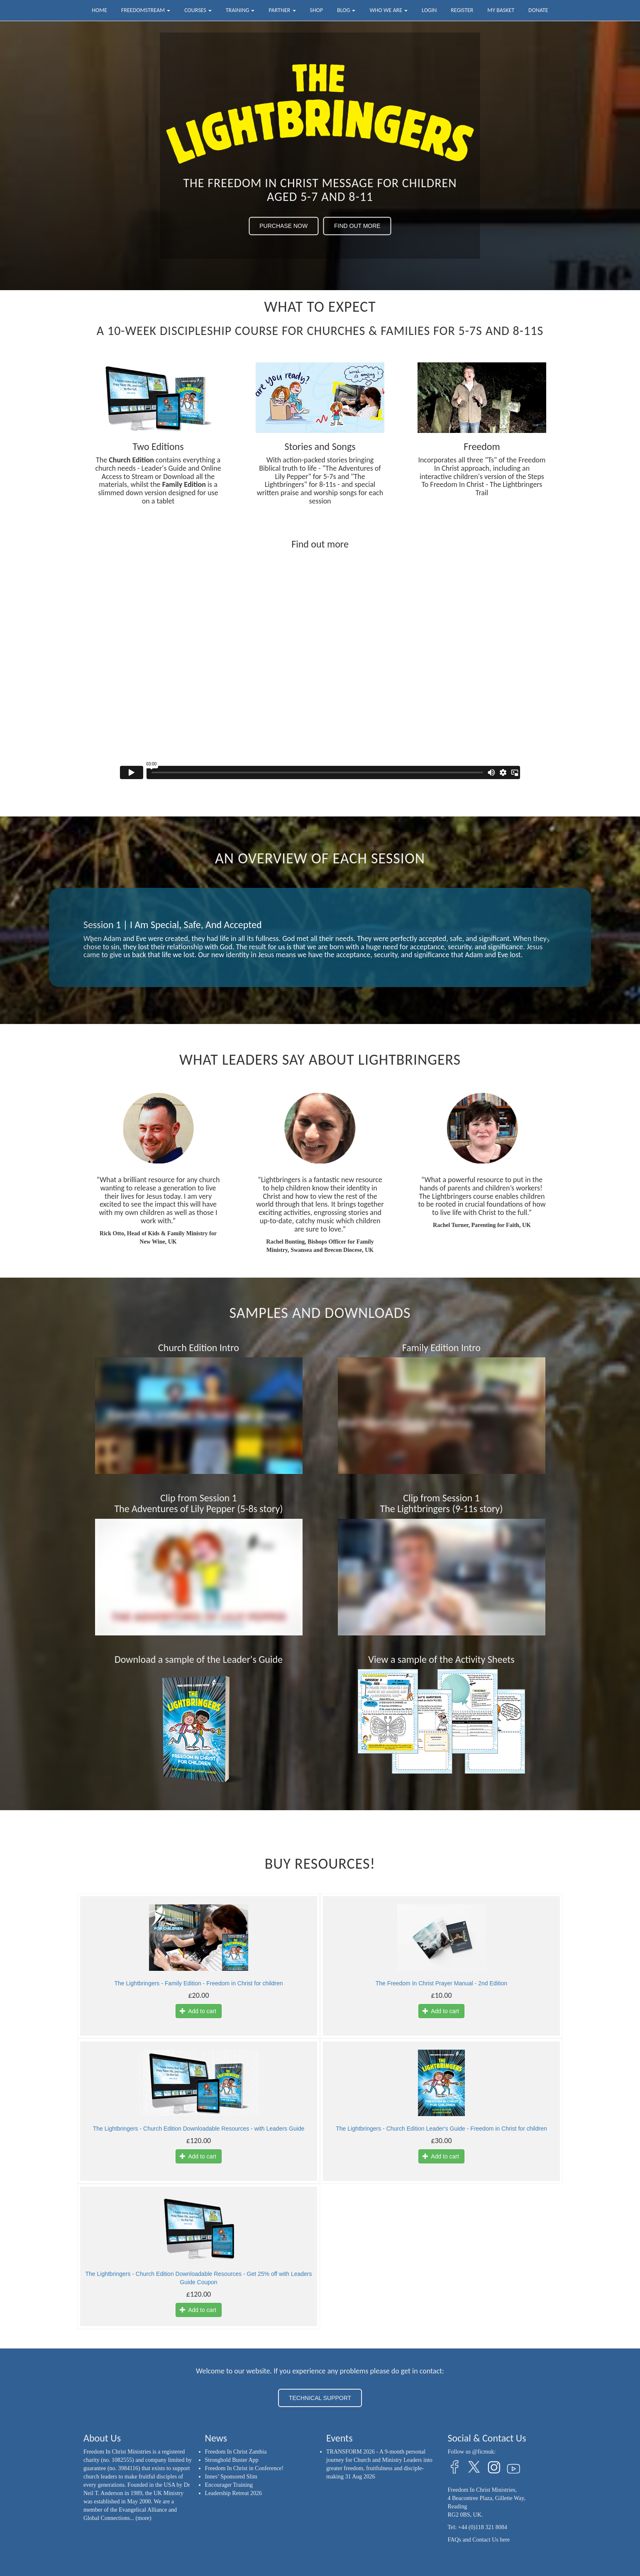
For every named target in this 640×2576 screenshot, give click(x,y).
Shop (316, 10)
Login (429, 10)
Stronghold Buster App (232, 2460)
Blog (346, 10)
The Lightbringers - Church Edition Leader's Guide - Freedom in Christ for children (441, 2128)
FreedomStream (145, 10)
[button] (89, 937)
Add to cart (198, 2011)
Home (99, 10)
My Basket (500, 10)
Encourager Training (229, 2485)
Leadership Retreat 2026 (233, 2493)
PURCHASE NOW (283, 225)
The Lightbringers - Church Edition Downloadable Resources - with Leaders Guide (199, 2128)
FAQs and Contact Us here (479, 2540)
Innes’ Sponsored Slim (231, 2476)
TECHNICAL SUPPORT (320, 2398)
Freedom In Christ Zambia (236, 2452)
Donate (538, 10)
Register (462, 10)
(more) (143, 2518)
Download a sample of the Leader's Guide (199, 1659)
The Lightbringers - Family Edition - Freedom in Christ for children (198, 1983)
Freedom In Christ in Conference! (244, 2468)
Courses (198, 10)
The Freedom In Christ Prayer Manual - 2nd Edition (441, 1983)
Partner (282, 10)
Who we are (388, 10)
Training (240, 10)
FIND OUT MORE (357, 225)
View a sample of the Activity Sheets (441, 1659)
